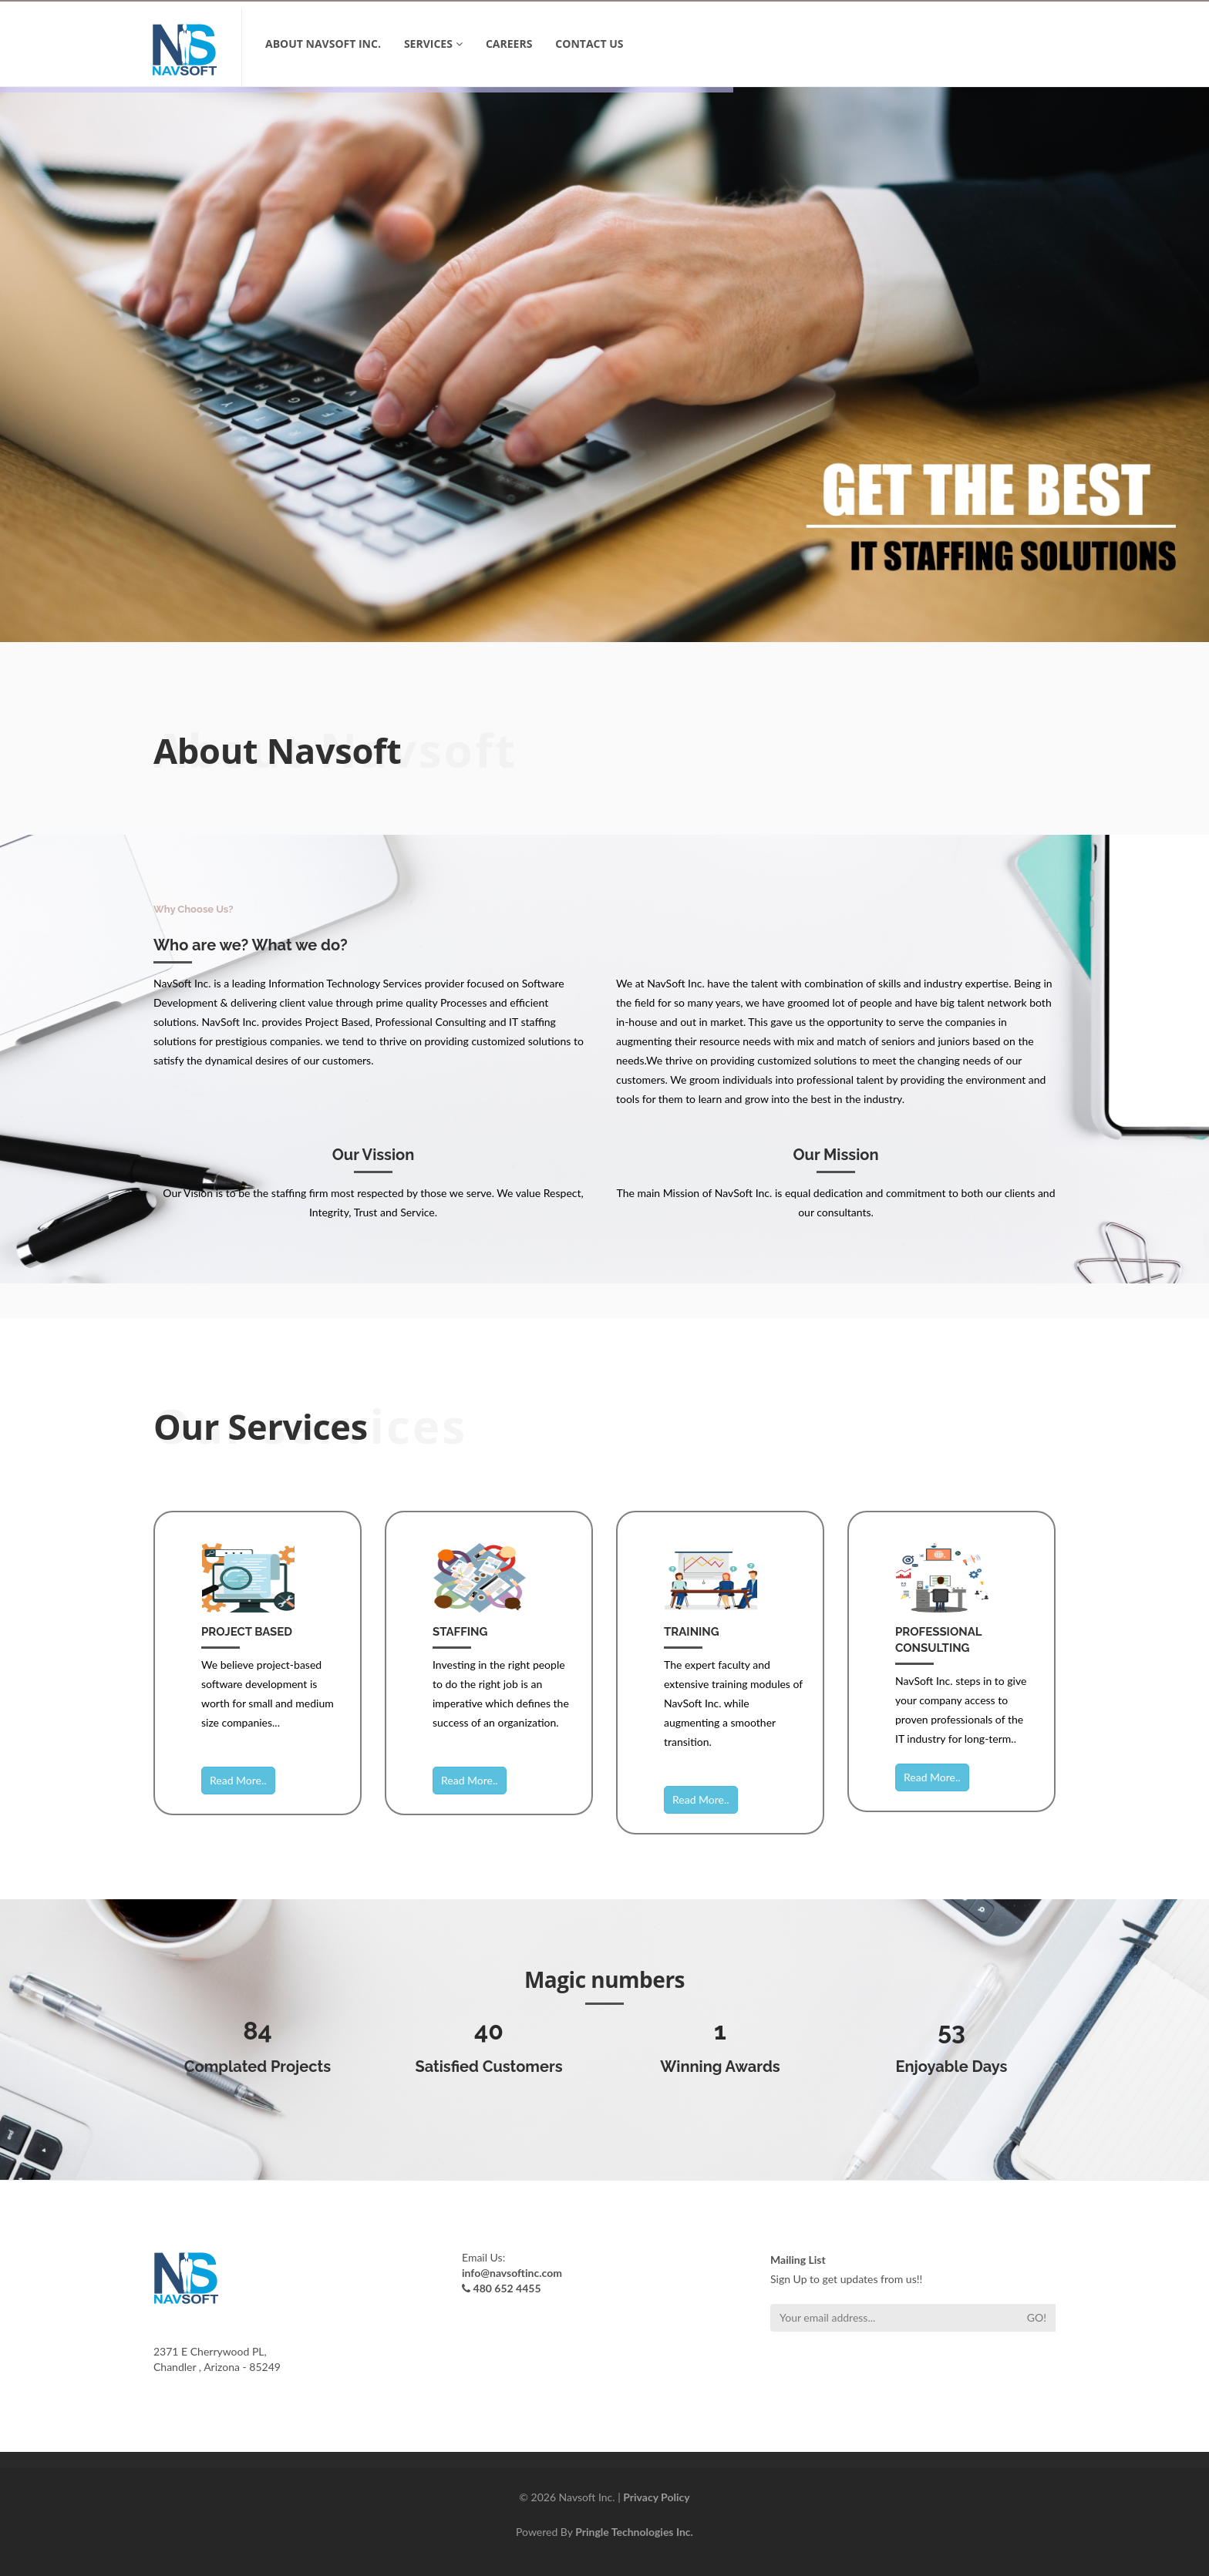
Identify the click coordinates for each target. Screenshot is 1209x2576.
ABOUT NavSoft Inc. (323, 43)
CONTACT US (589, 43)
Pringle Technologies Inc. (634, 2531)
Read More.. (238, 1780)
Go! (1036, 2317)
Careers (509, 43)
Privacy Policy (656, 2497)
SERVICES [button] (433, 43)
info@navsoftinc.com (512, 2272)
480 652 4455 (507, 2288)
